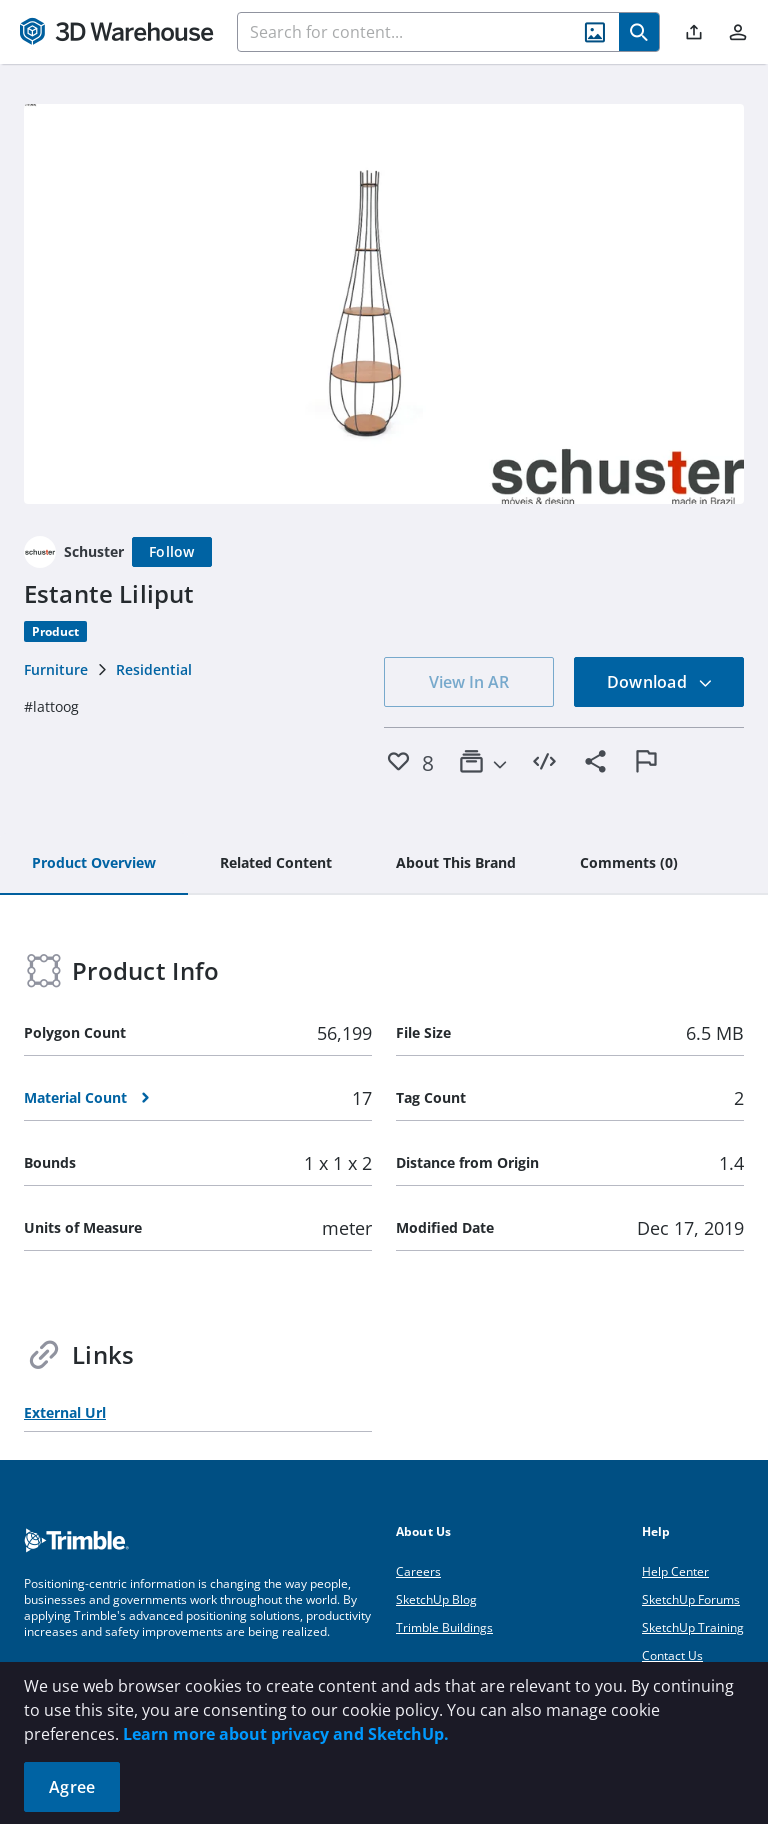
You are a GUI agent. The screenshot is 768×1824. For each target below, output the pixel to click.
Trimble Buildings (444, 1627)
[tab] (94, 864)
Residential (154, 669)
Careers (418, 1571)
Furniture (56, 669)
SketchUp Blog (436, 1599)
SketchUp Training (693, 1627)
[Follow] (172, 552)
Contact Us (672, 1655)
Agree (72, 1787)
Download (660, 682)
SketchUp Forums (691, 1599)
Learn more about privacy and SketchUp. (286, 1734)
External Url (65, 1412)
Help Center (675, 1571)
